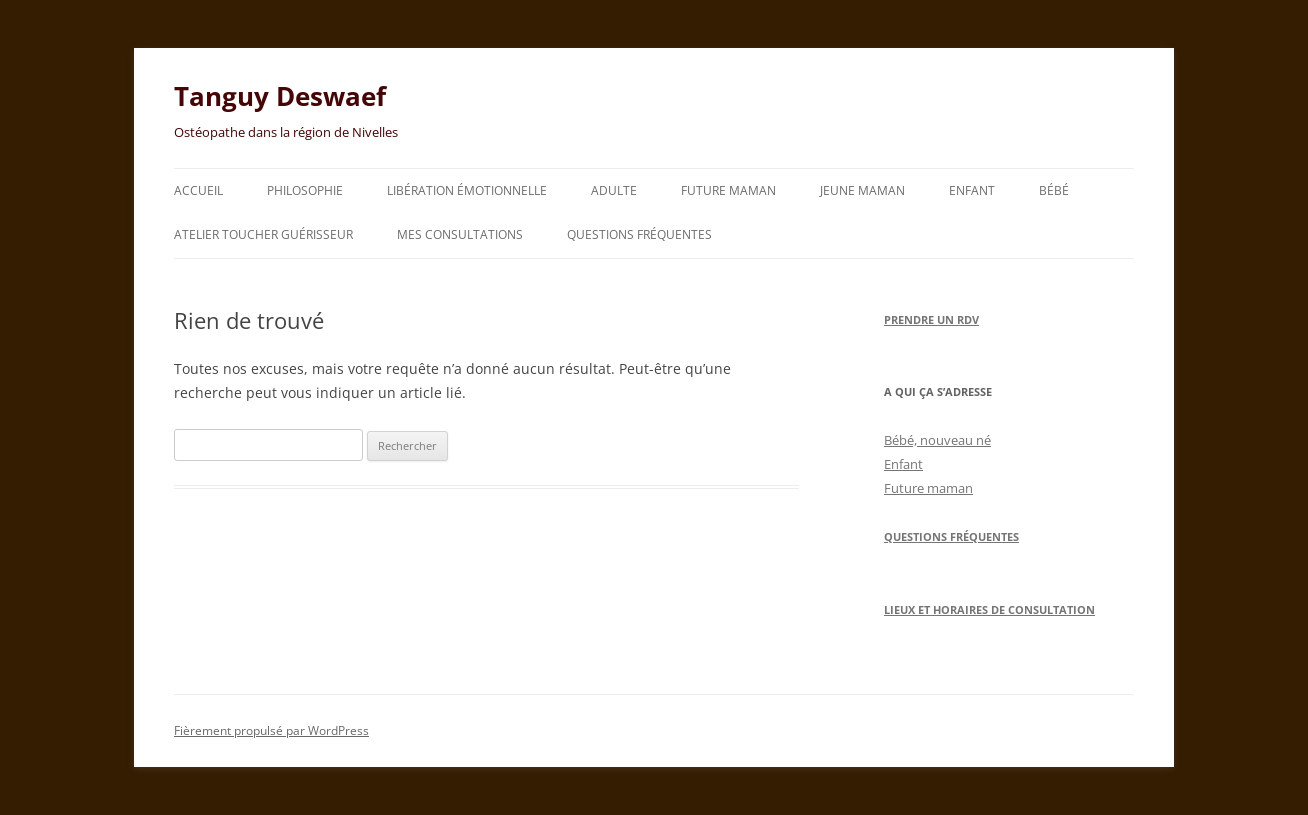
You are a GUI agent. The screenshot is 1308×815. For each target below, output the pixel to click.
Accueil (198, 190)
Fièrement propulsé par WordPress (271, 730)
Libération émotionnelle (467, 190)
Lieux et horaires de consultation (989, 609)
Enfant (972, 190)
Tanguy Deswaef (280, 96)
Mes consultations (460, 234)
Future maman (728, 190)
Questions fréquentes (639, 234)
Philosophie (305, 190)
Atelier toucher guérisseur (263, 234)
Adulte (614, 190)
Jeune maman (862, 190)
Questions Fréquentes (951, 536)
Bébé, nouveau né (937, 440)
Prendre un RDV (931, 319)
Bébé (1054, 190)
